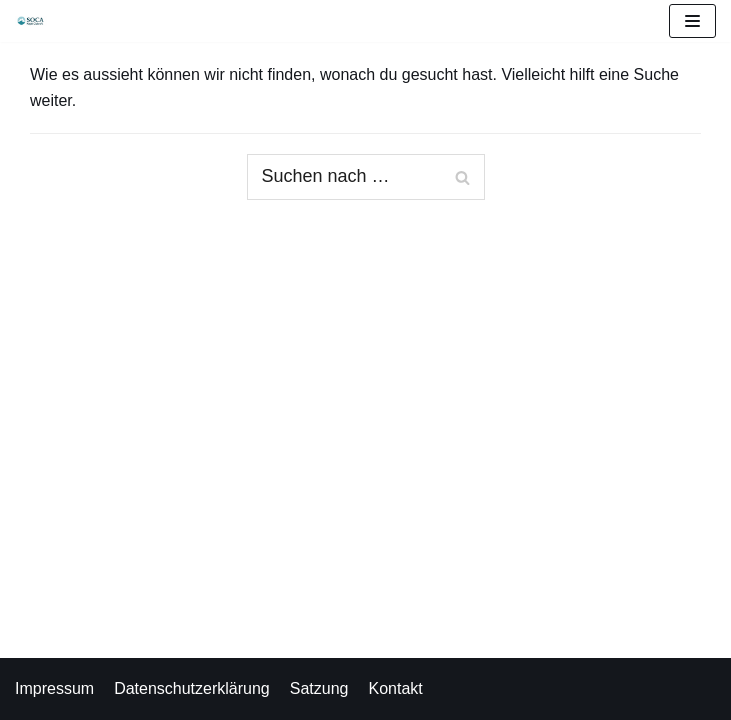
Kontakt (395, 688)
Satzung (319, 688)
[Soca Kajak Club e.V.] (36, 21)
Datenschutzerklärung (192, 688)
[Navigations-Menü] (692, 21)
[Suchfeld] (366, 177)
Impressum (54, 688)
